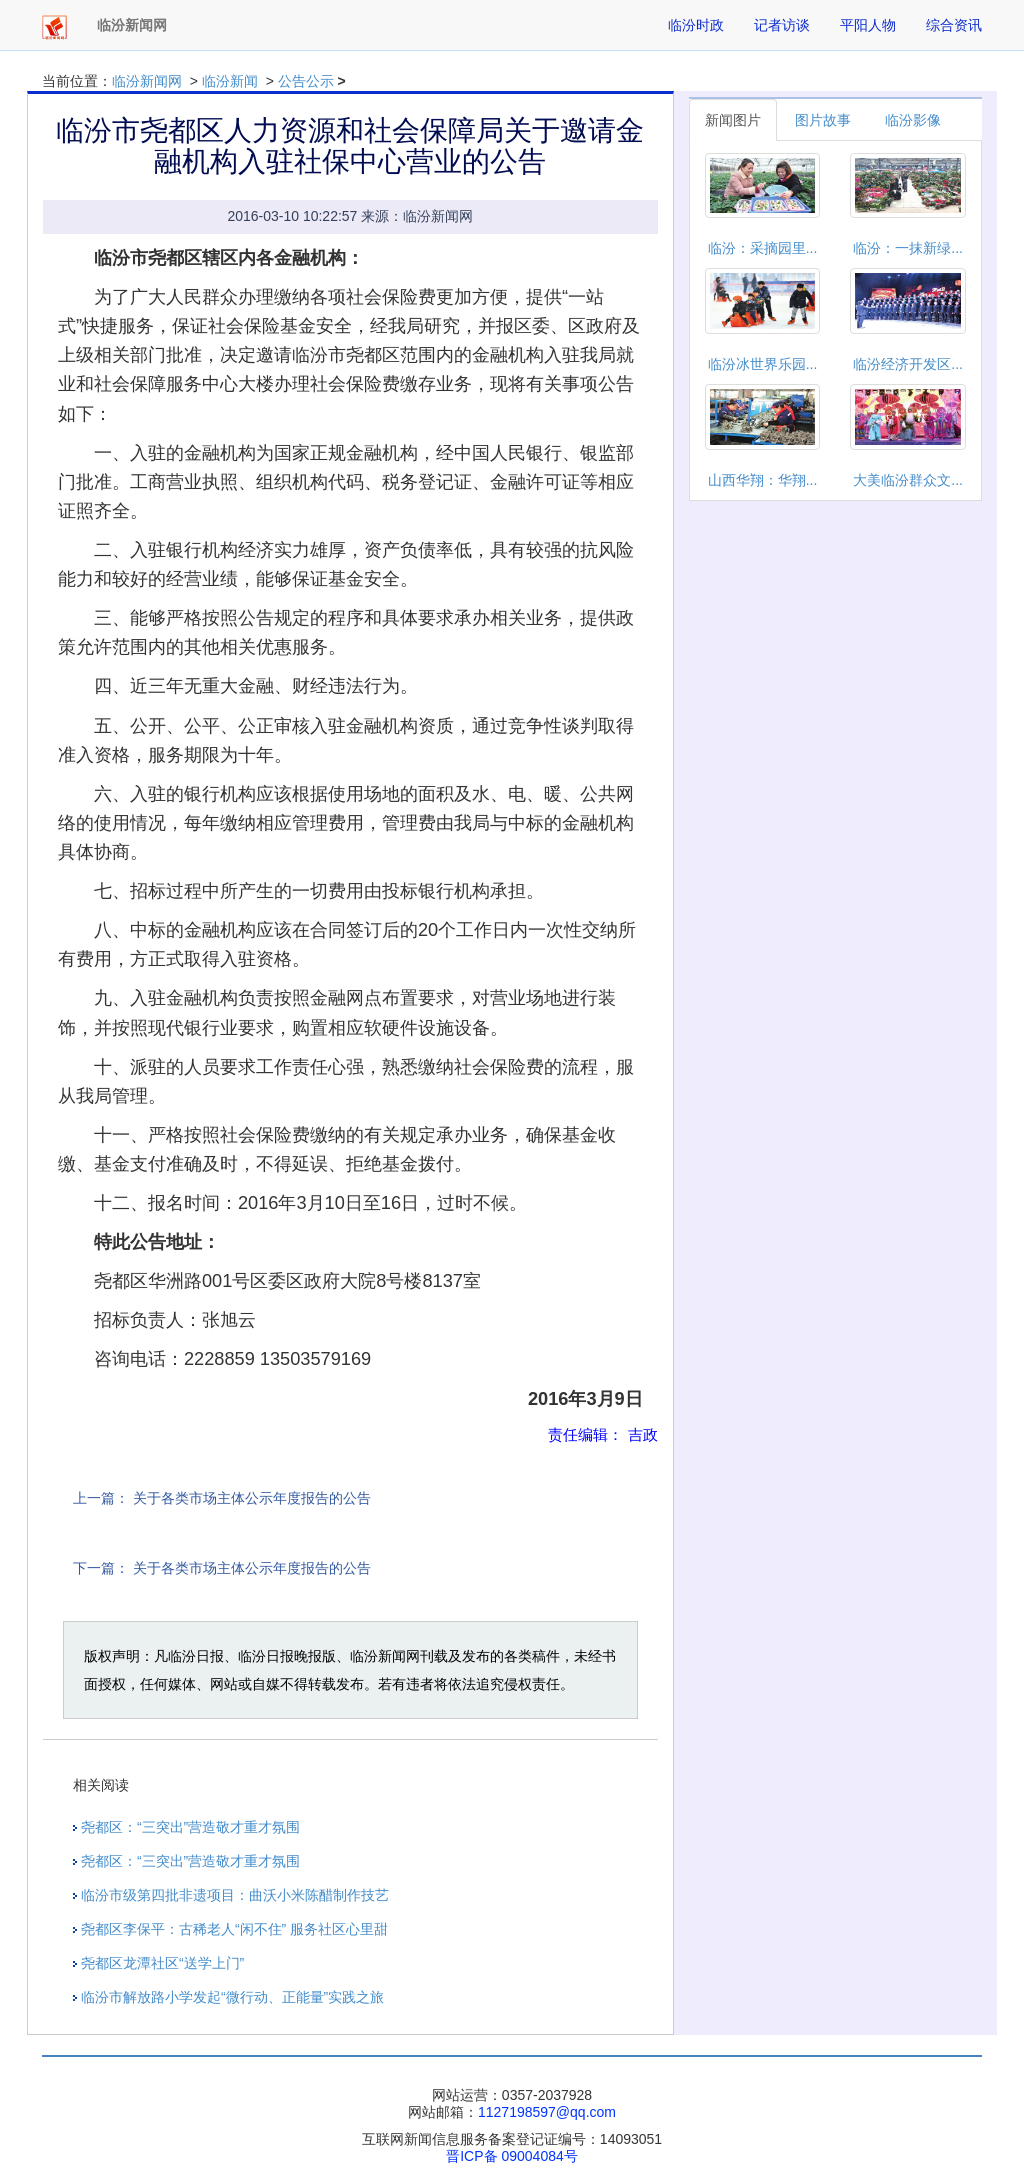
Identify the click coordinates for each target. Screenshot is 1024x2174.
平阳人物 (868, 25)
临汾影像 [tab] (913, 120)
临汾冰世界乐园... (763, 364)
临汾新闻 (230, 81)
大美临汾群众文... (908, 480)
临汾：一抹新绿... (908, 248)
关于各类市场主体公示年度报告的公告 (252, 1498)
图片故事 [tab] (823, 120)
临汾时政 (696, 25)
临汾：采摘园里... (763, 248)
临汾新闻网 (147, 81)
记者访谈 (782, 25)
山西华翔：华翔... (763, 480)
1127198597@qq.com (547, 2112)
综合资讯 (954, 25)
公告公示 (306, 81)
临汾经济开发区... (908, 364)
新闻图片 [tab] (733, 120)
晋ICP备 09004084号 (512, 2156)
